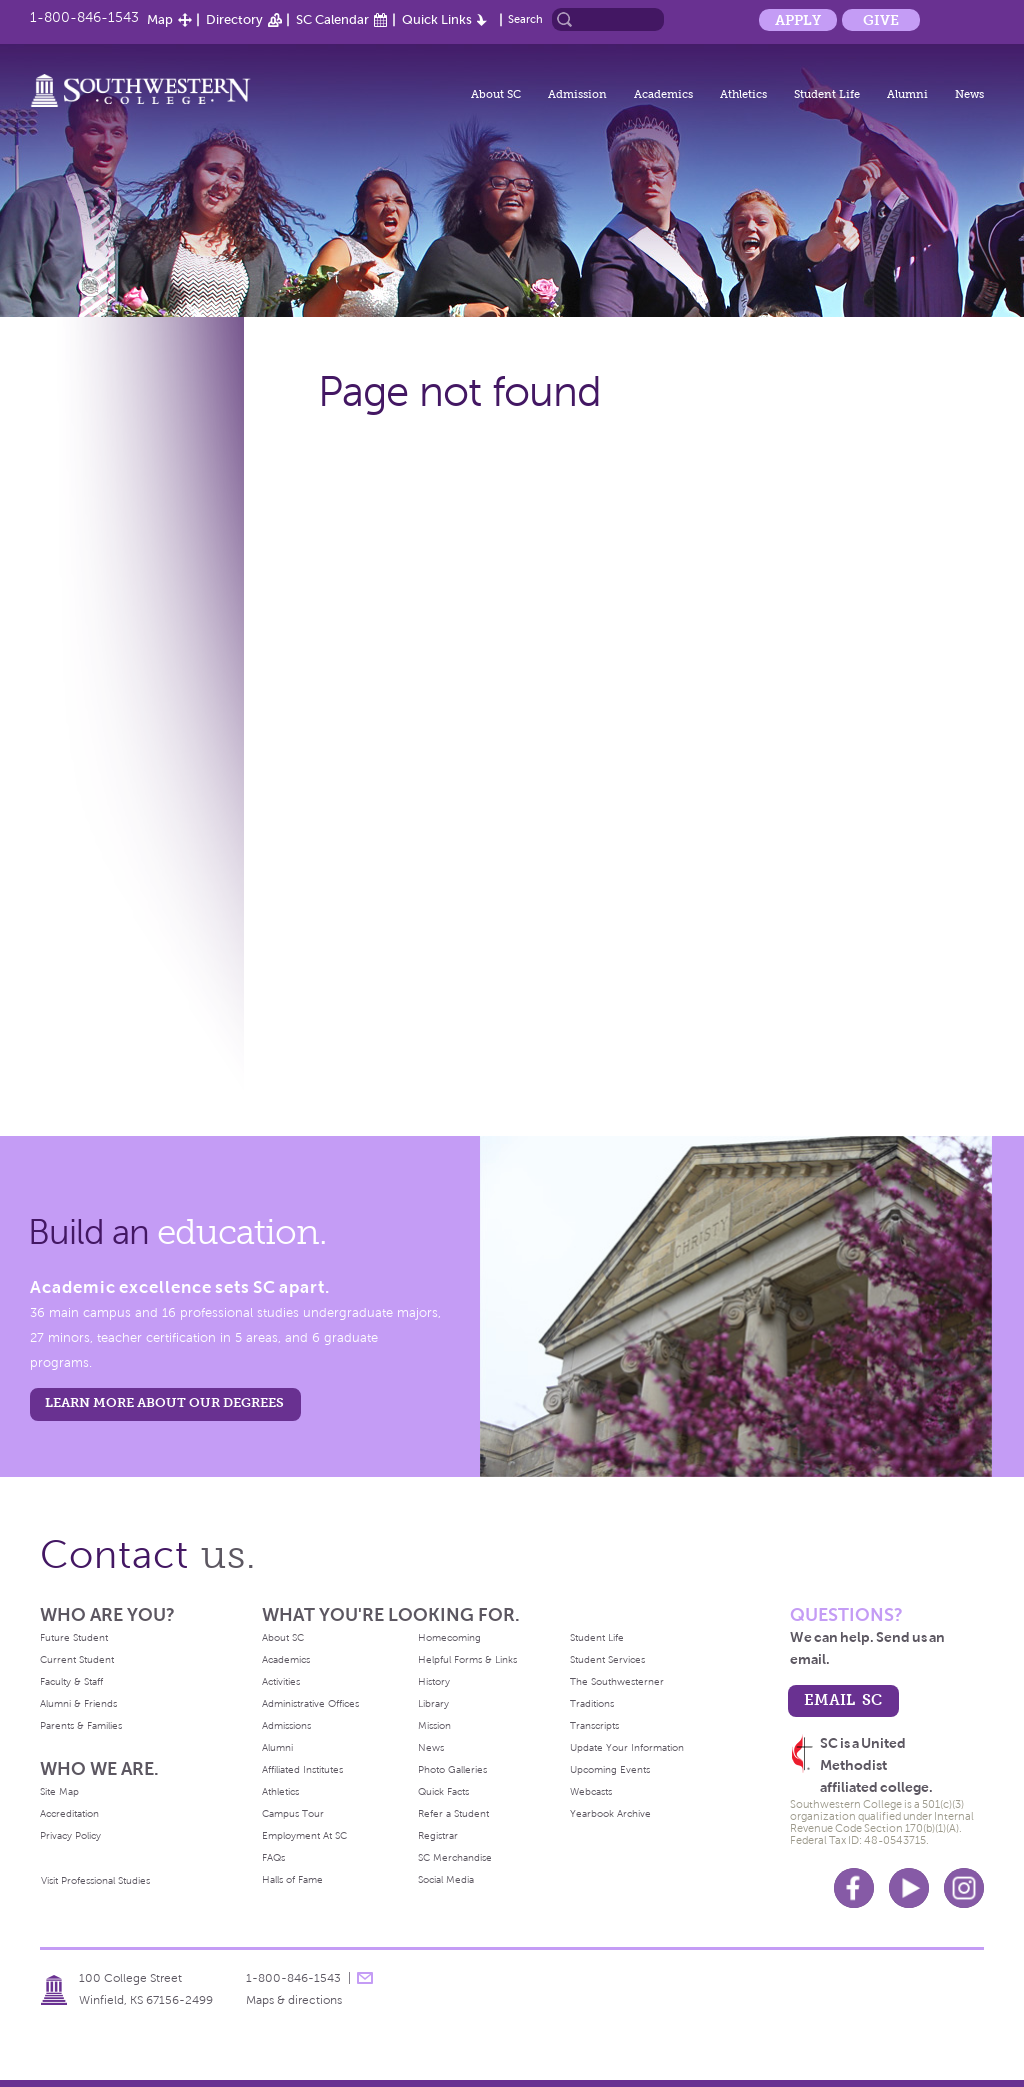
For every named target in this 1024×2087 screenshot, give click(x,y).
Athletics (743, 94)
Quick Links (437, 19)
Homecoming (449, 1637)
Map (160, 19)
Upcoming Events (610, 1769)
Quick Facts (443, 1791)
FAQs (273, 1857)
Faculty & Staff (71, 1681)
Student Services (607, 1659)
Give (881, 20)
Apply (798, 20)
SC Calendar (332, 19)
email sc (843, 1699)
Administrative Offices (310, 1703)
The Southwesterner (617, 1681)
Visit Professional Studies (95, 1880)
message (365, 1978)
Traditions (592, 1703)
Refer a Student (453, 1813)
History (434, 1681)
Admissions (286, 1725)
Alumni (907, 94)
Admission (577, 94)
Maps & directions (294, 2000)
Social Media (446, 1879)
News (969, 94)
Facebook (854, 1888)
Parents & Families (81, 1725)
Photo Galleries (452, 1769)
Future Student (74, 1637)
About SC (496, 94)
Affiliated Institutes (302, 1769)
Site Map (59, 1791)
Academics (663, 94)
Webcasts (591, 1791)
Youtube (909, 1888)
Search (525, 19)
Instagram (964, 1888)
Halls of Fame (292, 1879)
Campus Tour (293, 1813)
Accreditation (69, 1813)
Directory (234, 19)
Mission (434, 1725)
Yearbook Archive (610, 1813)
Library (433, 1703)
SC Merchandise (455, 1857)
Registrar (438, 1835)
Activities (281, 1681)
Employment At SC (304, 1835)
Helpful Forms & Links (467, 1659)
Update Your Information (627, 1747)
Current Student (77, 1659)
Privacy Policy (70, 1835)
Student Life (827, 94)
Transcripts (594, 1725)
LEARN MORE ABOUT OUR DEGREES (164, 1402)
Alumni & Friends (78, 1703)
